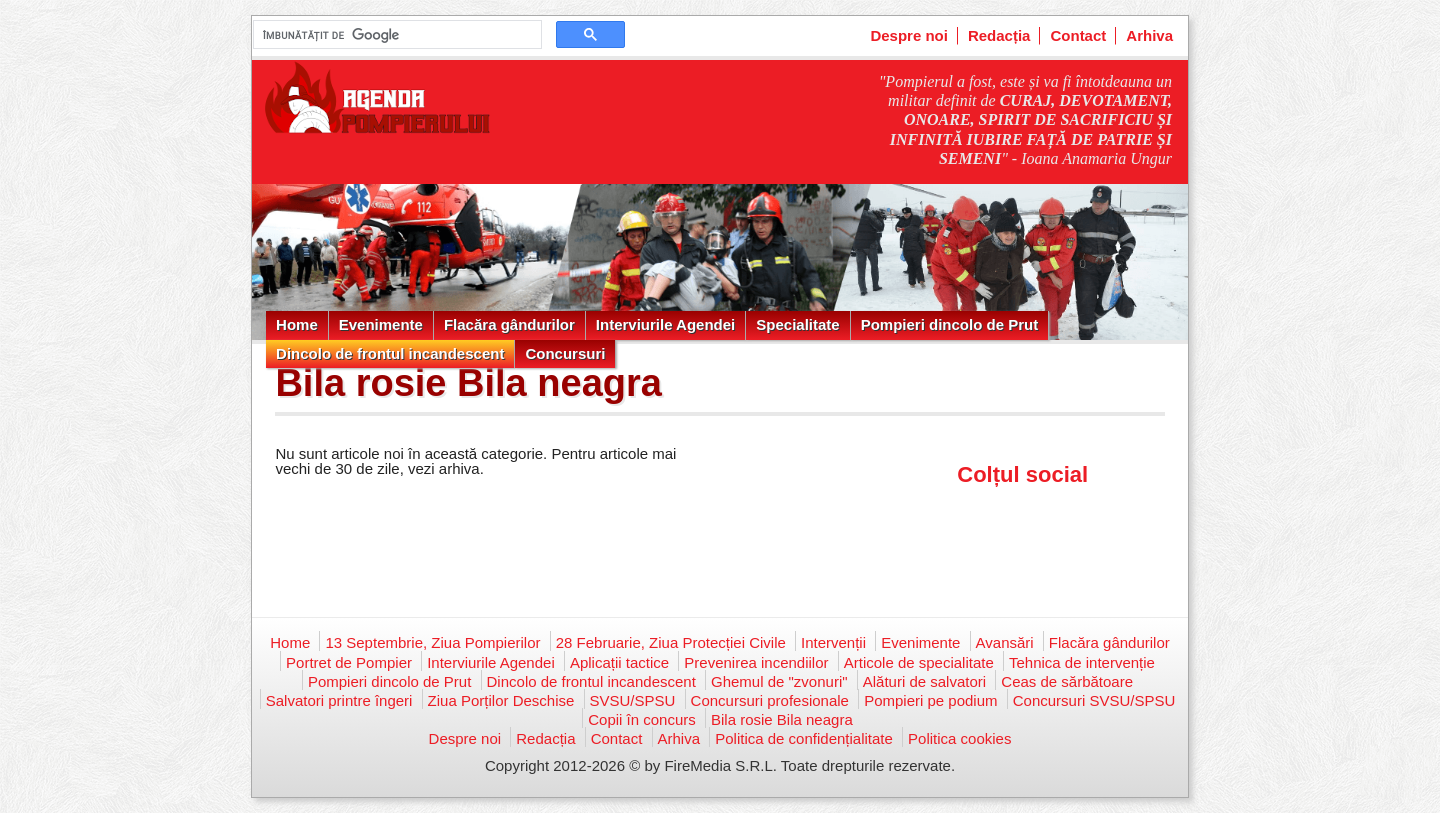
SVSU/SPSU (633, 700)
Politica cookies (959, 738)
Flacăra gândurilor (509, 324)
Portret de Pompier (349, 662)
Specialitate (797, 324)
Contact (1078, 35)
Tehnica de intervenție (1082, 662)
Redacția (999, 35)
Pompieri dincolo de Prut (950, 324)
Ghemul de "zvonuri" (779, 681)
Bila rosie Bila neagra (782, 719)
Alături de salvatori (924, 681)
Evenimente (381, 324)
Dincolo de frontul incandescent (390, 353)
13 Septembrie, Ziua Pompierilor (432, 642)
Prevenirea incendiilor (756, 662)
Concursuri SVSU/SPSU (1094, 700)
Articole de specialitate (919, 662)
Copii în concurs (642, 719)
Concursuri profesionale (770, 700)
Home (297, 324)
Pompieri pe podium (930, 700)
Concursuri (565, 353)
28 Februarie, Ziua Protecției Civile (671, 642)
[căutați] (395, 35)
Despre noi (909, 35)
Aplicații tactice (619, 662)
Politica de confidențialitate (804, 738)
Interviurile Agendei (665, 324)
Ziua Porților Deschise (501, 700)
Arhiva (1149, 35)
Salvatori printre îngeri (339, 700)
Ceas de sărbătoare (1067, 681)
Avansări (1005, 642)
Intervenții (833, 642)
